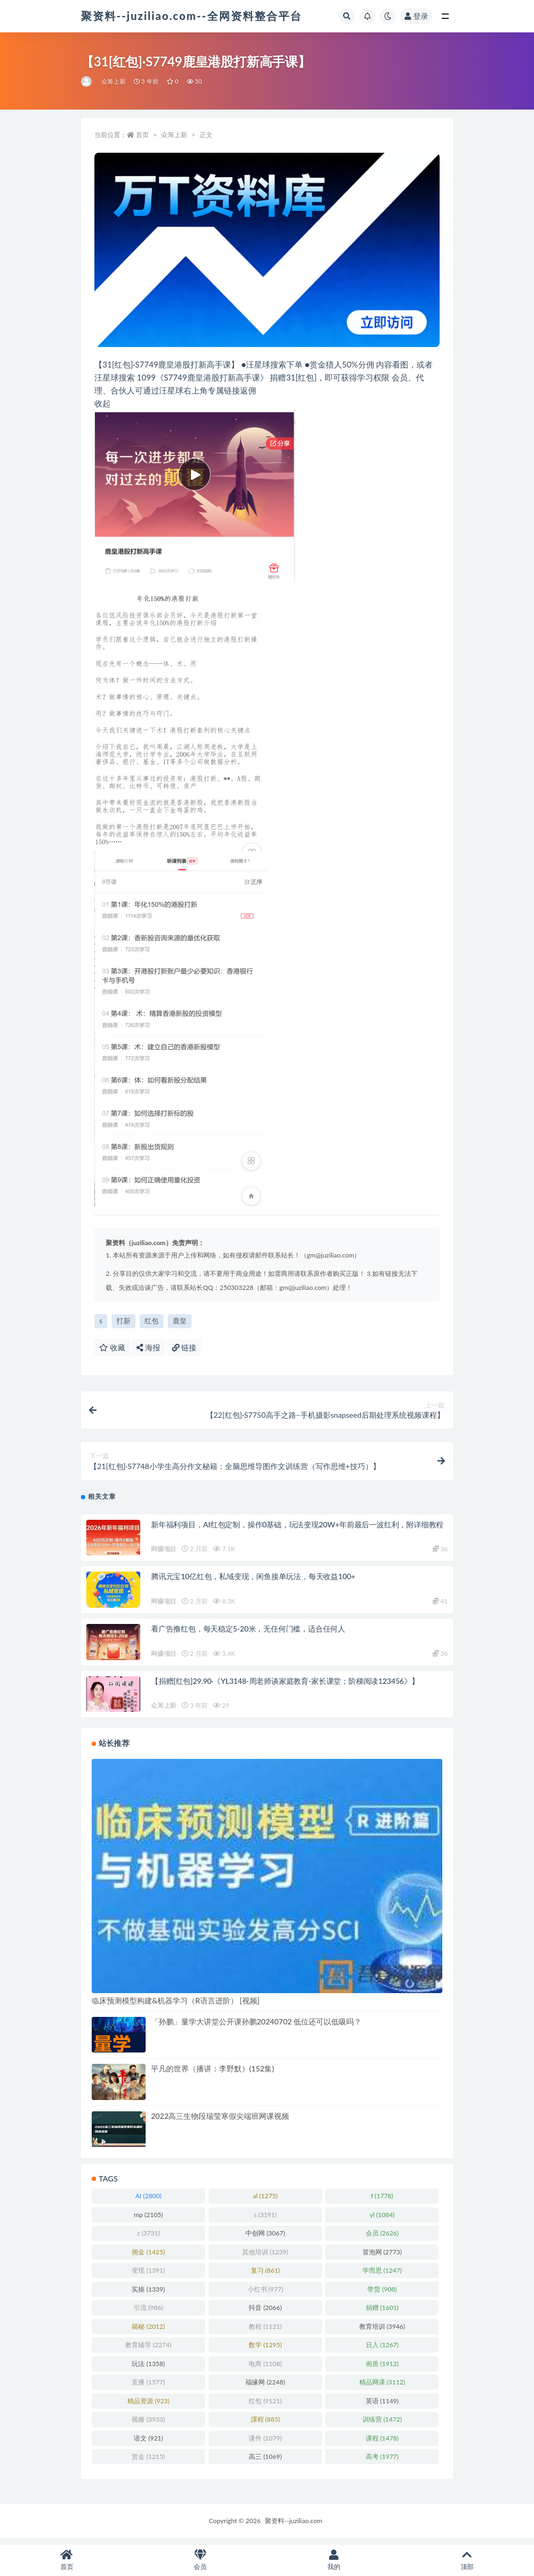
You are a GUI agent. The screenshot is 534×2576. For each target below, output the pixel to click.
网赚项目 (163, 1555)
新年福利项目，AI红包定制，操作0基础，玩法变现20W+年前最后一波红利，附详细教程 (297, 1529)
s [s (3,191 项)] (265, 2220)
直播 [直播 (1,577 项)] (148, 2388)
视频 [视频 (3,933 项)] (148, 2425)
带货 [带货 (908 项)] (381, 2294)
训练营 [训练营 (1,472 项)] (382, 2425)
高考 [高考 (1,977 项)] (382, 2462)
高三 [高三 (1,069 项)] (265, 2462)
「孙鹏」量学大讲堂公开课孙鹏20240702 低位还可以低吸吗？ (256, 2026)
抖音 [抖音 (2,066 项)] (265, 2313)
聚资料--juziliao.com (293, 2526)
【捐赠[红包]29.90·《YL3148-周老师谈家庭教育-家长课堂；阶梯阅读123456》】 (285, 1686)
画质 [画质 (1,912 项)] (382, 2369)
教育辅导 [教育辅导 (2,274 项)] (148, 2351)
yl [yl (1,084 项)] (381, 2220)
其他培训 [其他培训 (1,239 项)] (265, 2257)
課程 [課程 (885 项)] (265, 2425)
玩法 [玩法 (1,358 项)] (148, 2369)
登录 (416, 16)
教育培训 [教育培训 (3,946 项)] (382, 2332)
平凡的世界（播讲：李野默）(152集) (212, 2074)
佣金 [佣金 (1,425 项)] (148, 2257)
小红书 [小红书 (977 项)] (265, 2294)
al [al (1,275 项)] (265, 2202)
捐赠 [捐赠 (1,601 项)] (382, 2313)
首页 (142, 135)
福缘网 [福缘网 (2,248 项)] (265, 2388)
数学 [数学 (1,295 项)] (265, 2351)
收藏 (112, 1347)
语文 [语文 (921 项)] (148, 2443)
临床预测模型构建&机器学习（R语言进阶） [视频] (175, 2005)
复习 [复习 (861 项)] (265, 2276)
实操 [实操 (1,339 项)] (148, 2294)
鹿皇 (180, 1320)
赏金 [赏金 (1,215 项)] (148, 2462)
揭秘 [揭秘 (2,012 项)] (148, 2332)
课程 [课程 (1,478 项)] (382, 2443)
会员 (201, 2560)
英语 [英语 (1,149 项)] (382, 2406)
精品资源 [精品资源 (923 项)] (148, 2406)
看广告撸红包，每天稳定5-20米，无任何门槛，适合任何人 (248, 1634)
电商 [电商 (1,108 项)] (265, 2369)
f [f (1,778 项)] (382, 2202)
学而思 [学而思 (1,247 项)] (382, 2276)
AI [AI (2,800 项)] (148, 2202)
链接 (184, 1347)
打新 (124, 1320)
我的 (334, 2560)
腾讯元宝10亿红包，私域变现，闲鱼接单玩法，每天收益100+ (253, 1582)
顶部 (468, 2560)
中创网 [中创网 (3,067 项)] (265, 2239)
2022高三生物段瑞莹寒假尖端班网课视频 (220, 2121)
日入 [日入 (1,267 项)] (382, 2351)
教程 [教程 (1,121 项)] (265, 2332)
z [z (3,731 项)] (148, 2239)
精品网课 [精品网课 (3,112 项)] (382, 2388)
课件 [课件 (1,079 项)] (265, 2443)
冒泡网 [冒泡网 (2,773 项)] (382, 2257)
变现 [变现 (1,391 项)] (148, 2276)
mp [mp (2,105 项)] (148, 2220)
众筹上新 (113, 81)
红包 (152, 1320)
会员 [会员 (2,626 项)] (382, 2239)
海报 (148, 1347)
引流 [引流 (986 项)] (148, 2313)
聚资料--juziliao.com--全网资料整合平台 (191, 15)
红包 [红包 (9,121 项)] (265, 2406)
